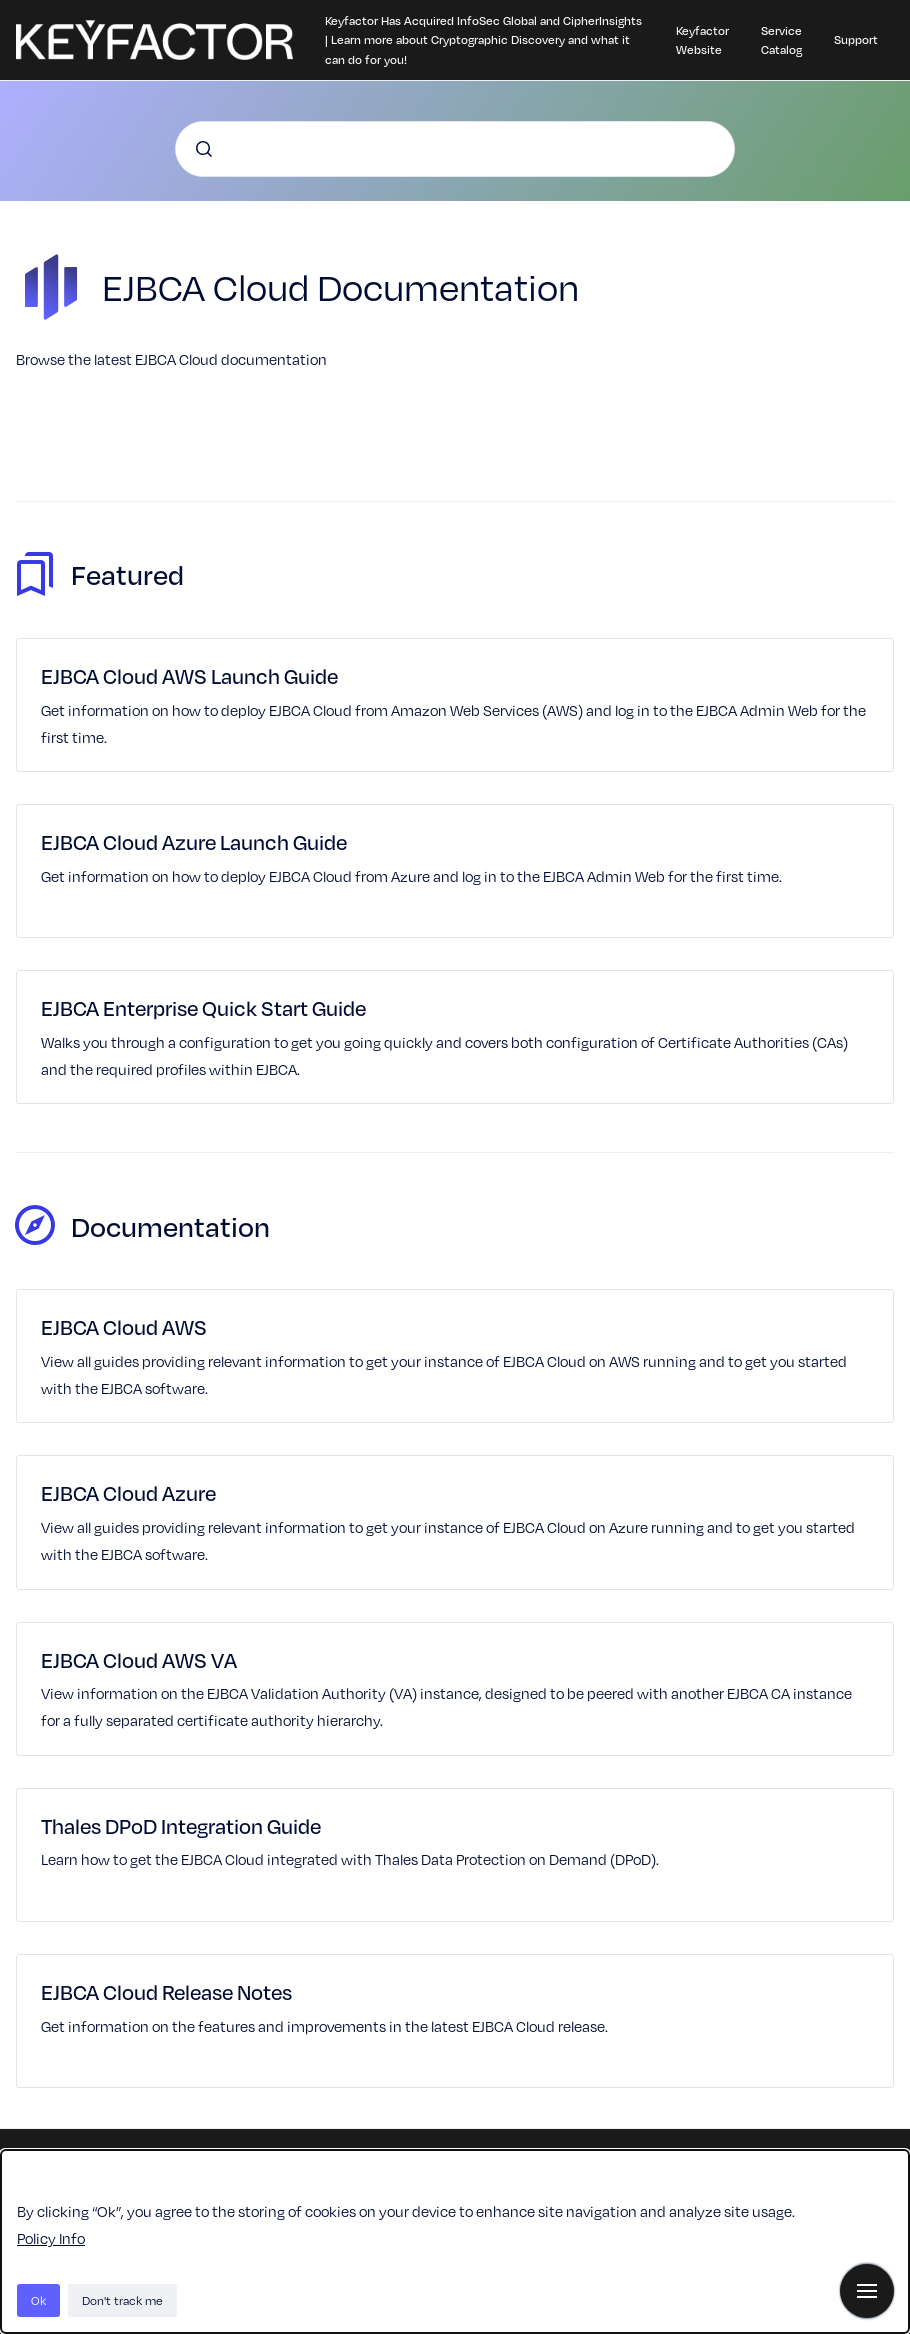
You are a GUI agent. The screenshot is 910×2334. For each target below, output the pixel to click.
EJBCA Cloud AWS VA (139, 1659)
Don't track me (122, 2300)
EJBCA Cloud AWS (124, 1326)
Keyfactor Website (702, 40)
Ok (38, 2300)
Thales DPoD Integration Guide (181, 1825)
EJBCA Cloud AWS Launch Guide (189, 675)
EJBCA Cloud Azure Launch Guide (194, 841)
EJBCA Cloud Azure (128, 1492)
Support (856, 39)
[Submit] (204, 149)
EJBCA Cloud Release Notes (166, 1991)
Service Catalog (781, 40)
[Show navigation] (867, 2291)
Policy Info (51, 2238)
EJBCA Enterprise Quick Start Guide (203, 1007)
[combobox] (455, 149)
